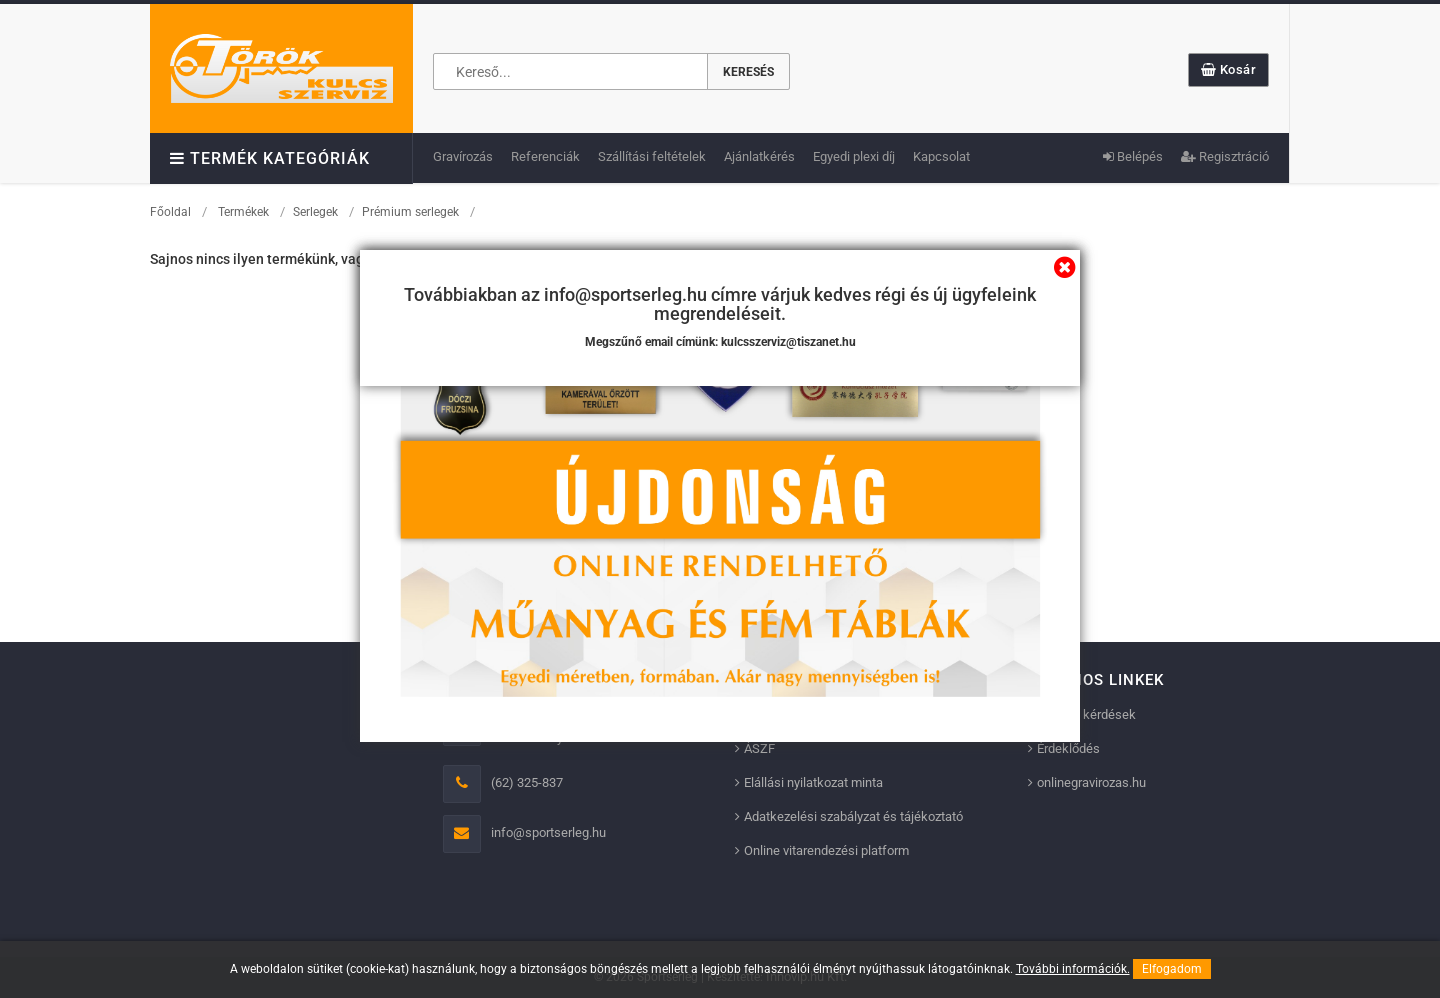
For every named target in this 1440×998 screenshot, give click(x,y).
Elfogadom (1172, 969)
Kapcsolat (941, 156)
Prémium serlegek (410, 212)
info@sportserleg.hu (548, 832)
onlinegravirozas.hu (1091, 782)
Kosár (1229, 69)
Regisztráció (1225, 156)
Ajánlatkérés (759, 156)
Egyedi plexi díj (854, 156)
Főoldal (170, 212)
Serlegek (315, 212)
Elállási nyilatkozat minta (813, 782)
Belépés (1133, 156)
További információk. (1073, 969)
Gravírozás (463, 156)
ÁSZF (759, 748)
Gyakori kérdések (1086, 714)
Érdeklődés (1068, 748)
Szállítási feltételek (652, 156)
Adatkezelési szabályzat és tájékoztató (853, 816)
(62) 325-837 (527, 782)
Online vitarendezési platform (826, 850)
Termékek (243, 212)
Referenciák (545, 156)
